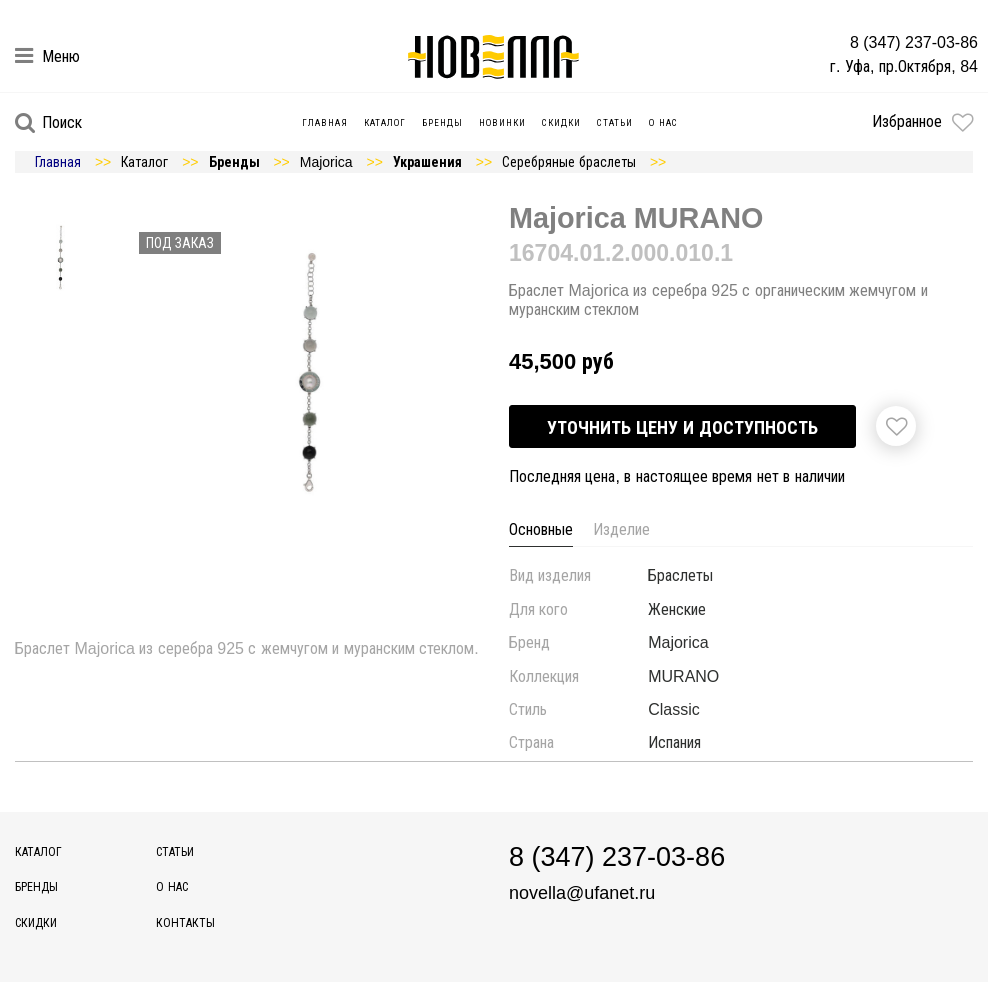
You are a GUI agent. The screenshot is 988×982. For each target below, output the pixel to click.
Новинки (503, 123)
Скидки (562, 123)
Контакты (185, 923)
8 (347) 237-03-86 (920, 42)
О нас (664, 123)
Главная (326, 123)
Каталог (386, 123)
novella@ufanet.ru (574, 893)
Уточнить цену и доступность (681, 427)
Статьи (616, 123)
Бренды (443, 123)
